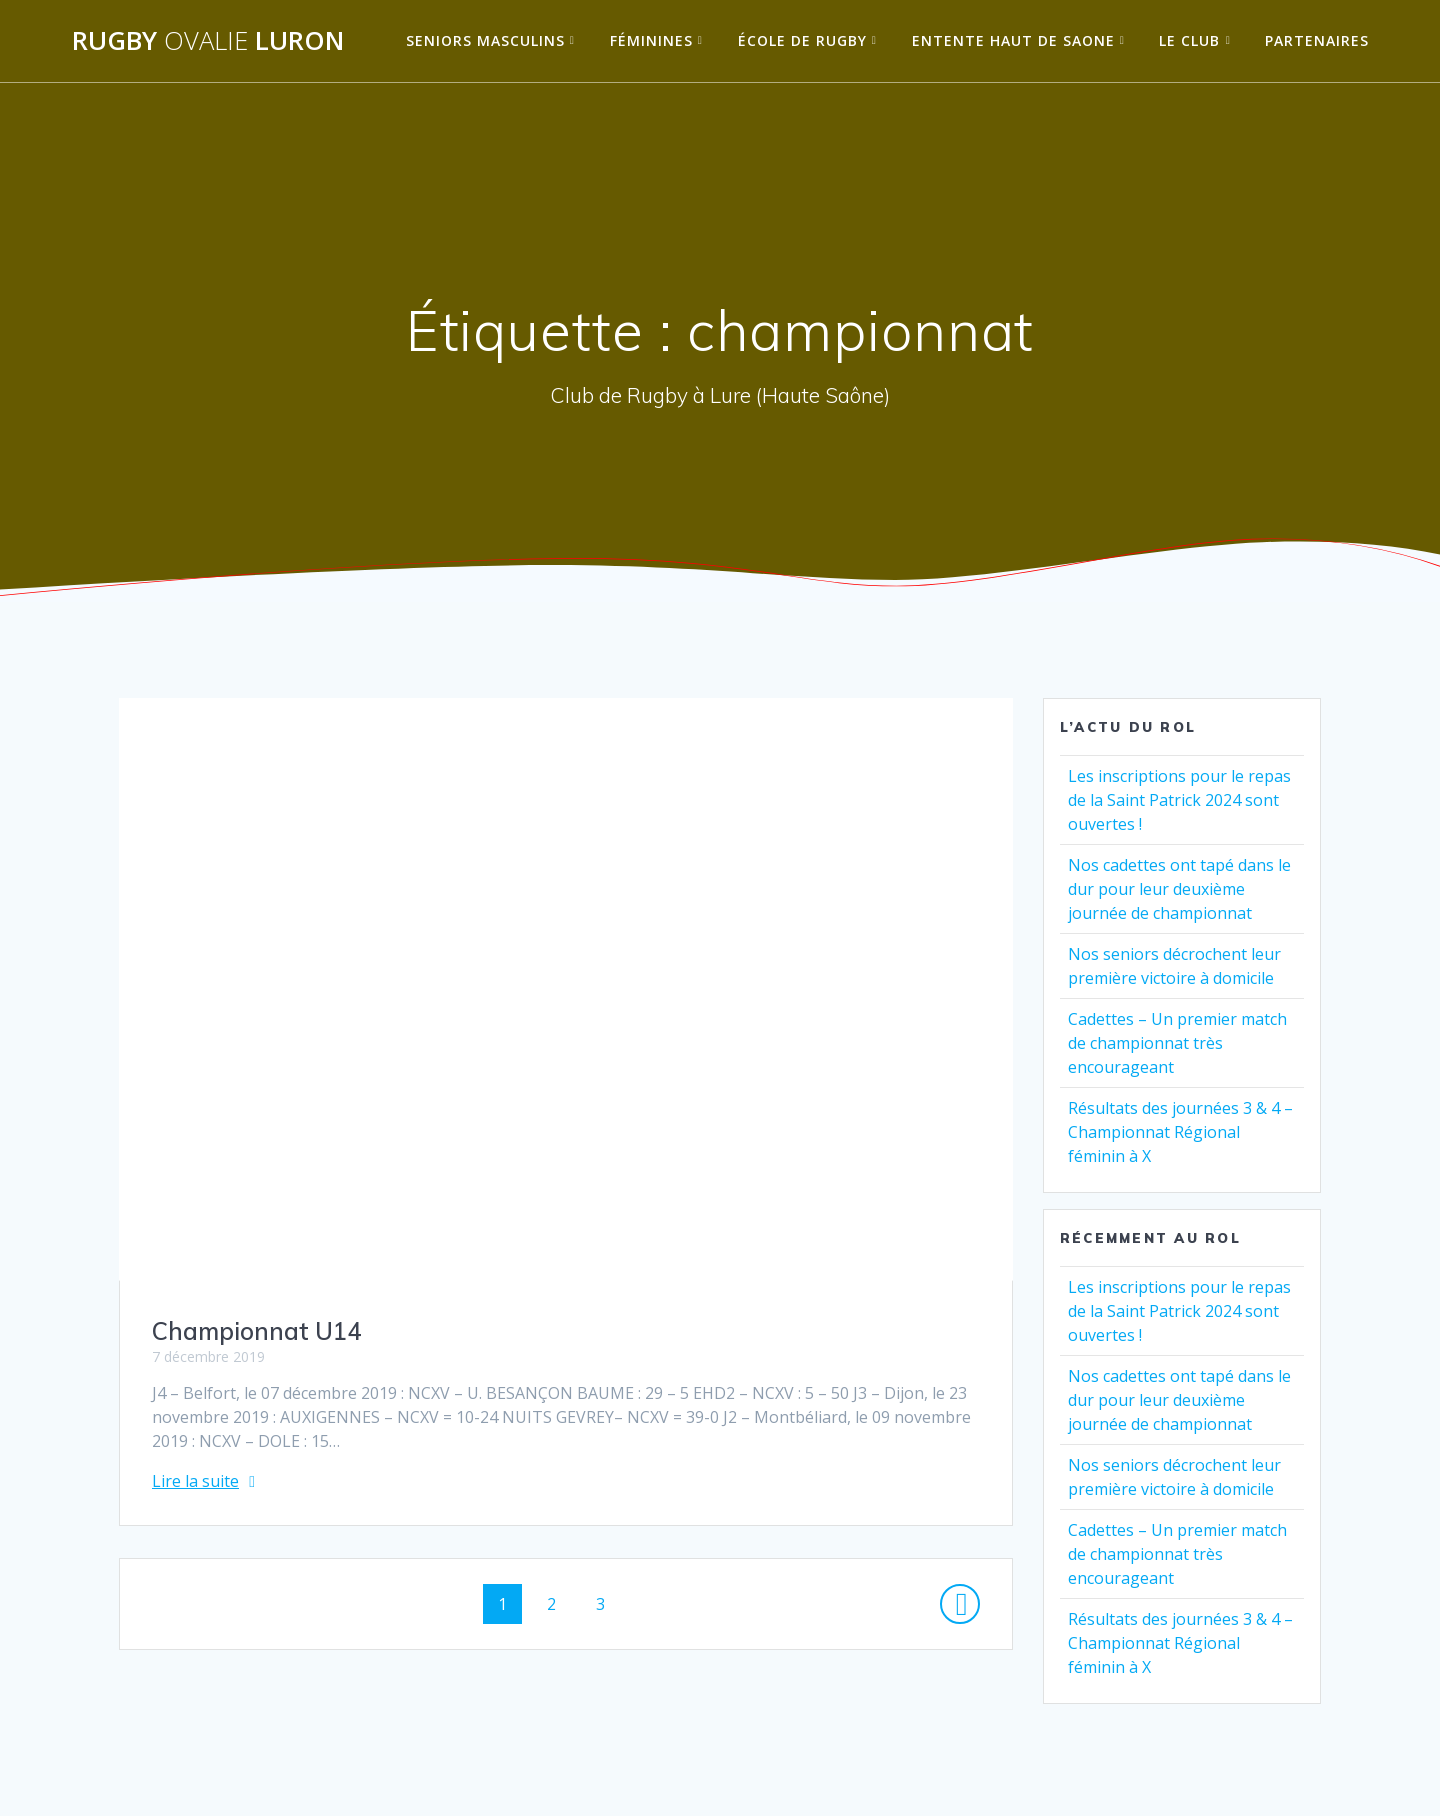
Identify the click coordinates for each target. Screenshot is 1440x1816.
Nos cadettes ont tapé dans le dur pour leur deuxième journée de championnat (1179, 889)
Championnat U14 (256, 1331)
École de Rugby (802, 40)
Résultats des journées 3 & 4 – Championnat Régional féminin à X (1180, 1132)
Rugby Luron (208, 41)
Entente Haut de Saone (1013, 40)
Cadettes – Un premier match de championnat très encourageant (1177, 1043)
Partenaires (1317, 40)
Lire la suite (195, 1481)
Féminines (651, 40)
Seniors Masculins (485, 40)
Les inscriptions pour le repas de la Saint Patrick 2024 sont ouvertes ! (1179, 800)
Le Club (1189, 40)
